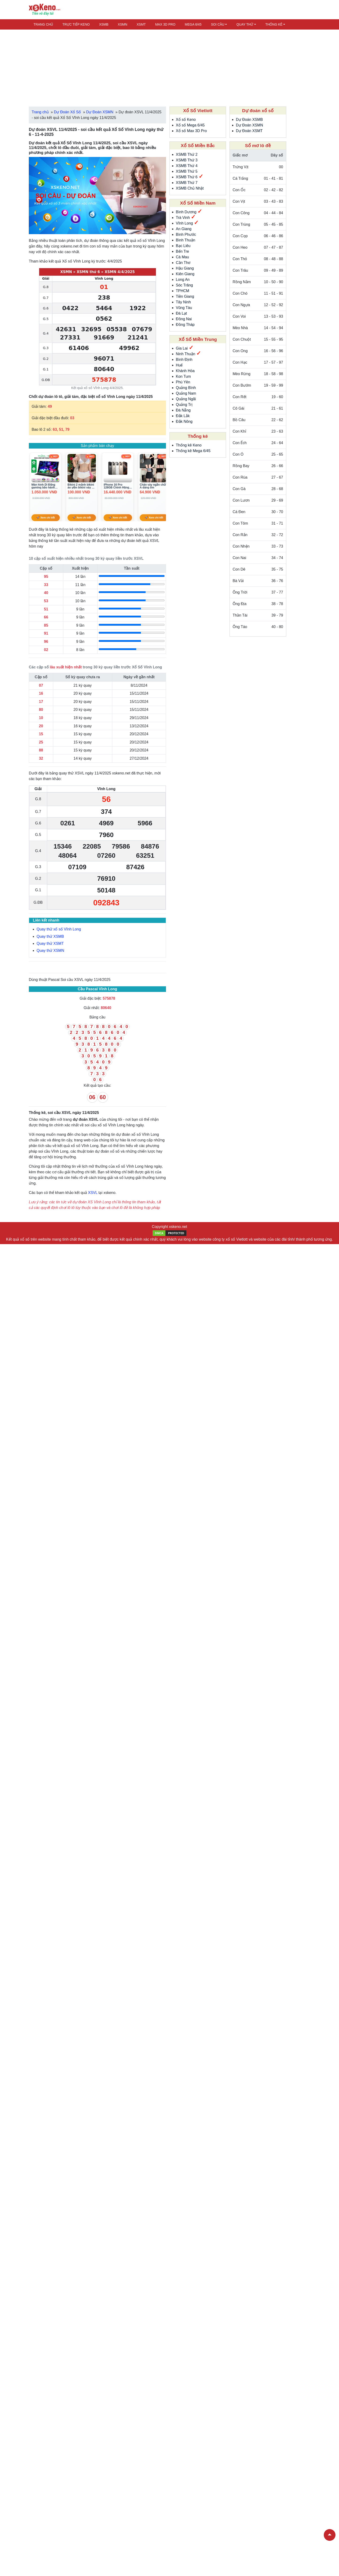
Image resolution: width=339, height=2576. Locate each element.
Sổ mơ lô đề (258, 145)
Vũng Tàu (184, 308)
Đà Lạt (181, 313)
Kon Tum (183, 376)
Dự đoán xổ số (258, 110)
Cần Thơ (183, 263)
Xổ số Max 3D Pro (191, 131)
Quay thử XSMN (50, 951)
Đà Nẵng (183, 410)
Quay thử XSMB (50, 936)
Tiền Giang (185, 296)
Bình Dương (186, 212)
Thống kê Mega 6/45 (193, 451)
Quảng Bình (186, 388)
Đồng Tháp (185, 325)
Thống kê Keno (189, 445)
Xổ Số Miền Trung (198, 339)
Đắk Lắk (183, 416)
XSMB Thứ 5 (187, 171)
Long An (183, 280)
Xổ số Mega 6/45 (190, 125)
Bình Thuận (185, 240)
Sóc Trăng (184, 285)
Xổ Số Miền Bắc (198, 145)
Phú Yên (183, 382)
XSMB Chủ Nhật (190, 188)
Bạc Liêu (183, 246)
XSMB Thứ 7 (187, 183)
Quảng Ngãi (186, 399)
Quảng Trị (184, 405)
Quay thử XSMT (50, 943)
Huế (179, 365)
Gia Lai (182, 348)
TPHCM (182, 291)
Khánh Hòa (185, 371)
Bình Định (184, 360)
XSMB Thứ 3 (187, 160)
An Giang (184, 229)
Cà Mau (182, 257)
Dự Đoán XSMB (249, 120)
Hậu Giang (185, 268)
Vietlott (242, 1239)
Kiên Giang (185, 274)
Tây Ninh (183, 302)
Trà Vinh (183, 218)
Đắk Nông (184, 421)
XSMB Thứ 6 (187, 177)
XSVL (92, 1193)
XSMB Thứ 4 (187, 166)
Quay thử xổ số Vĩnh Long (59, 929)
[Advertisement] (169, 66)
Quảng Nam (186, 393)
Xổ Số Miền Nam (197, 203)
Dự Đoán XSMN (249, 125)
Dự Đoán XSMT (249, 131)
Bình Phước (186, 234)
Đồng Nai (184, 319)
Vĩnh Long (185, 223)
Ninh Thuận (186, 354)
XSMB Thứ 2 (187, 154)
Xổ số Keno (186, 120)
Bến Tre (182, 251)
